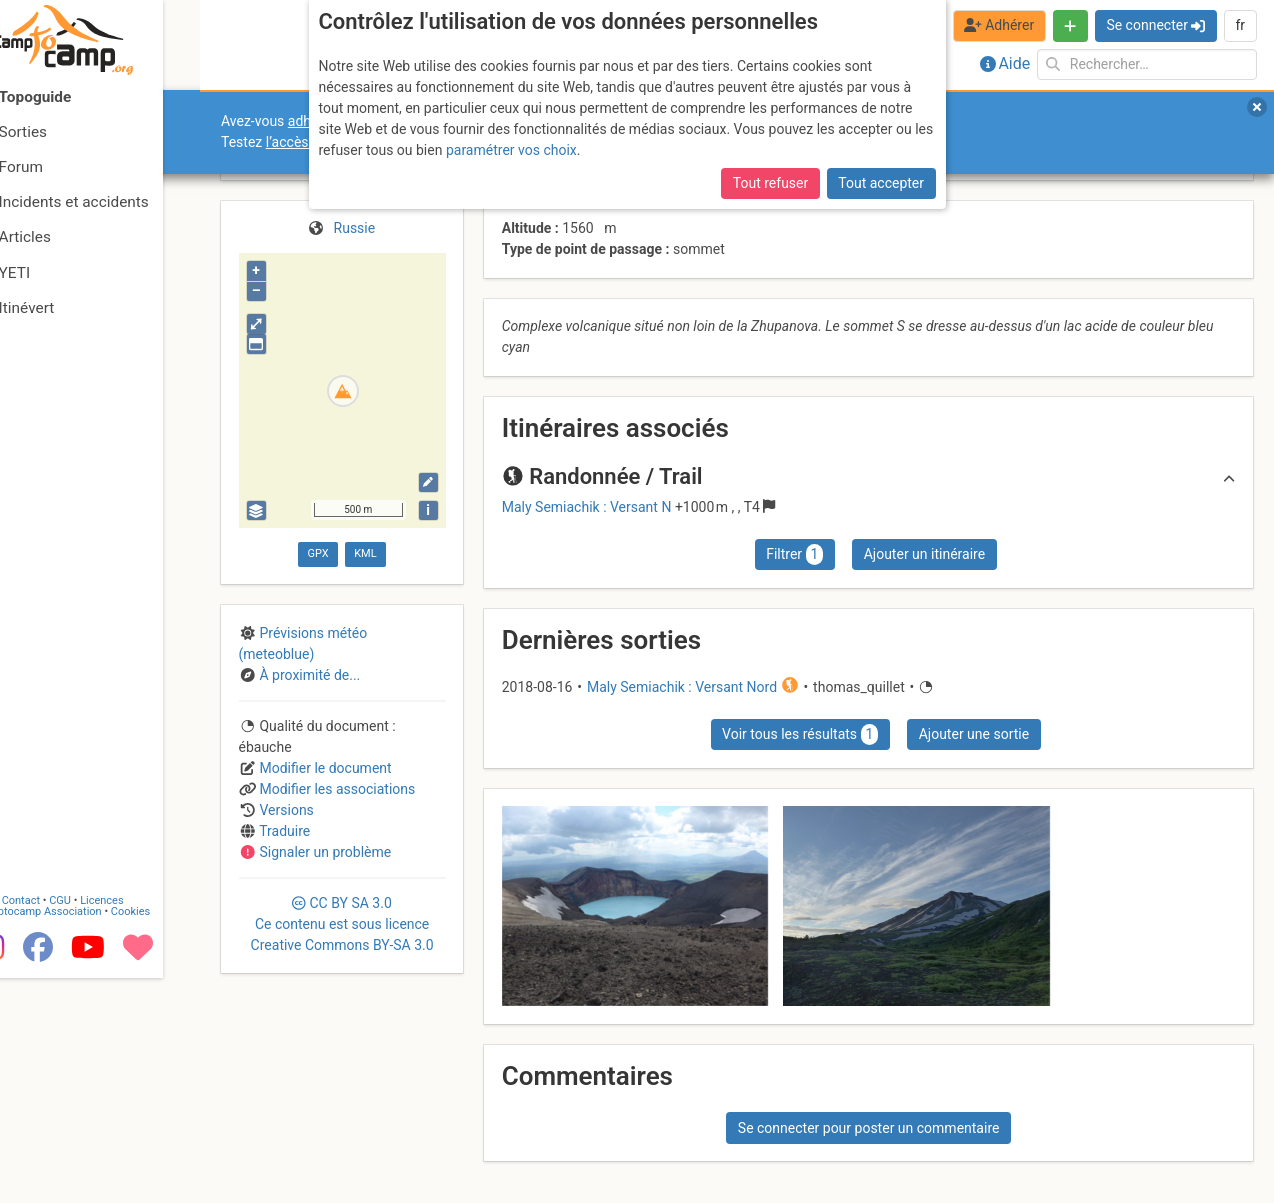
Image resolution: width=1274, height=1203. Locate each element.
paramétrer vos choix (511, 150)
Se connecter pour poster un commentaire (869, 1128)
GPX (318, 553)
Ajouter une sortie (974, 734)
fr (1240, 25)
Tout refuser (770, 183)
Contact (58, 1125)
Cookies (167, 1136)
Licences (139, 1125)
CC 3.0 (342, 924)
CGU (98, 1125)
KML (365, 553)
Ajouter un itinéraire (924, 554)
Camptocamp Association (75, 1136)
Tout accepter (881, 183)
